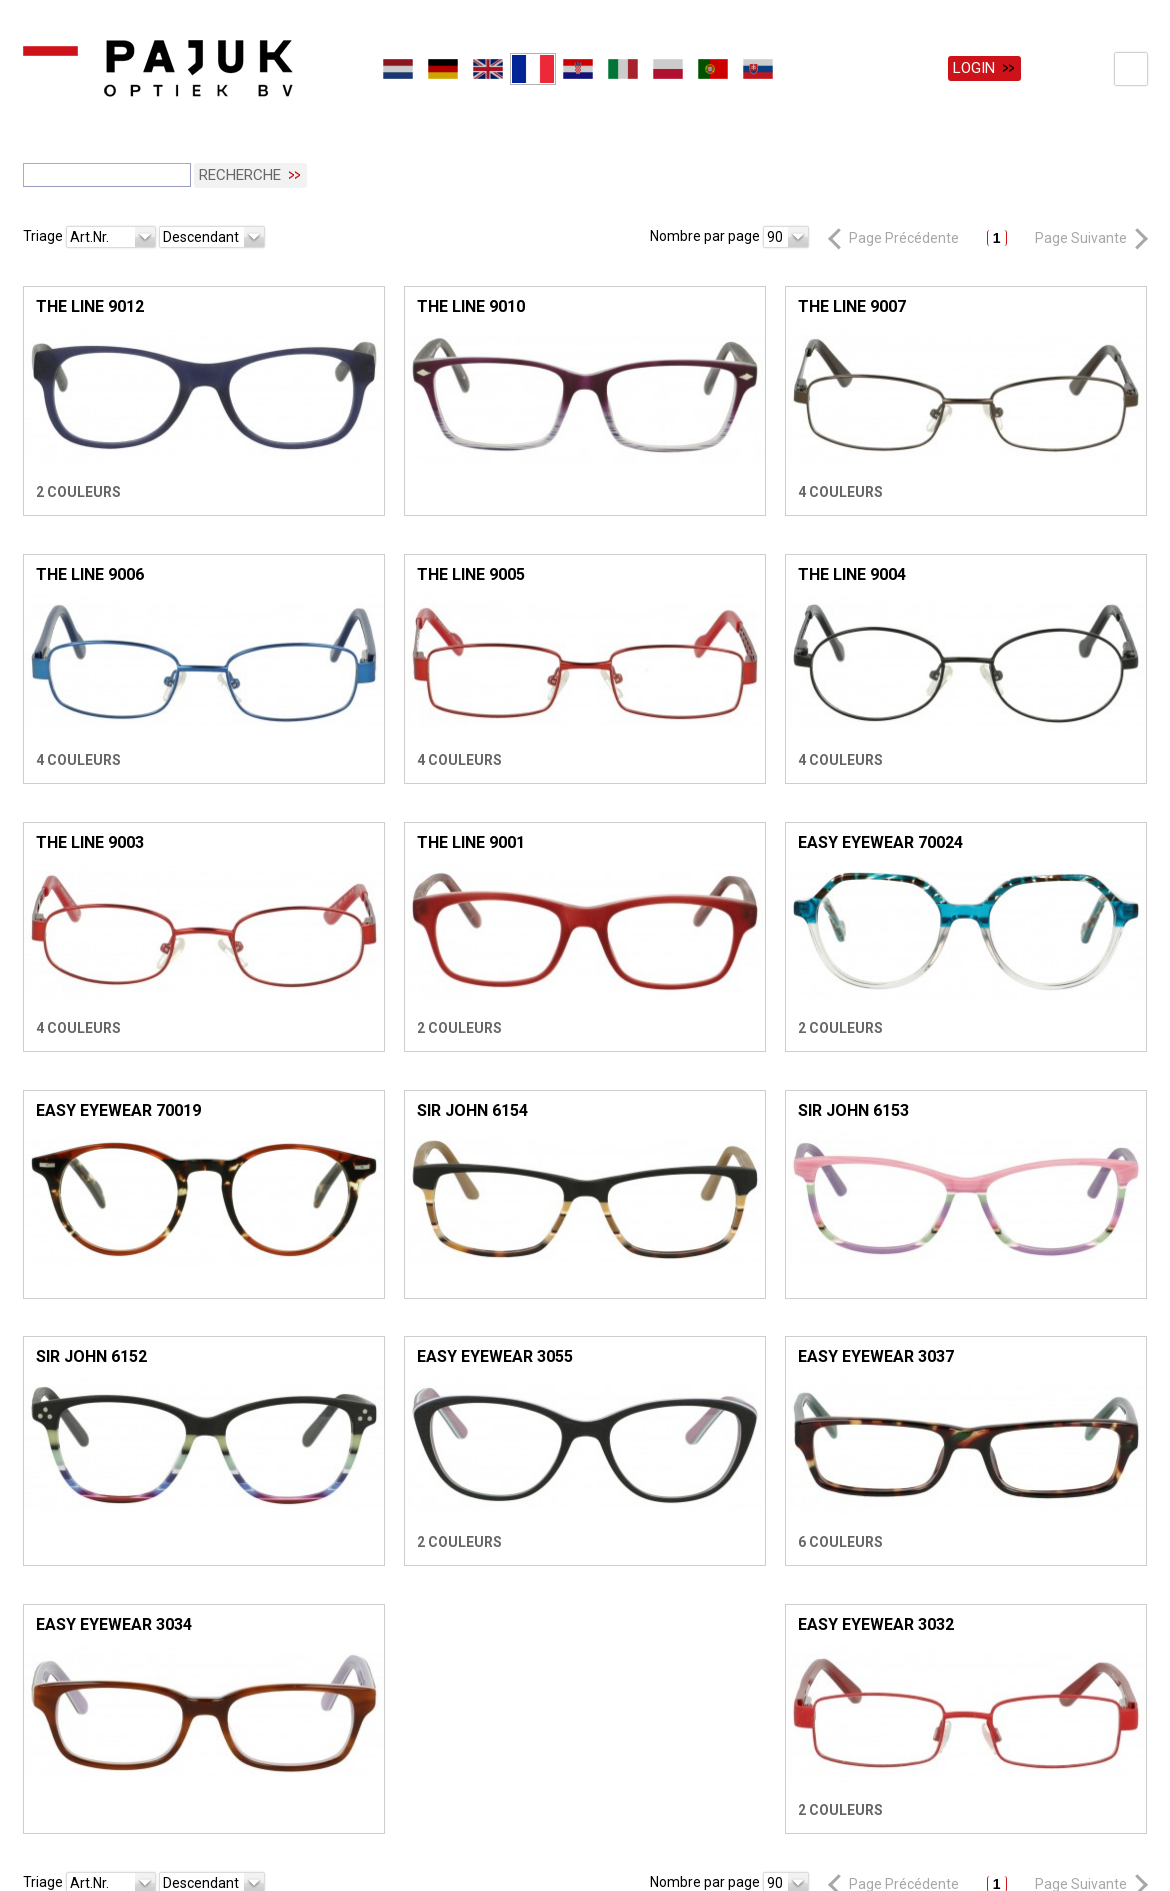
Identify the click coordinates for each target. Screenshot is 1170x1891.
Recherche (240, 169)
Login (974, 68)
